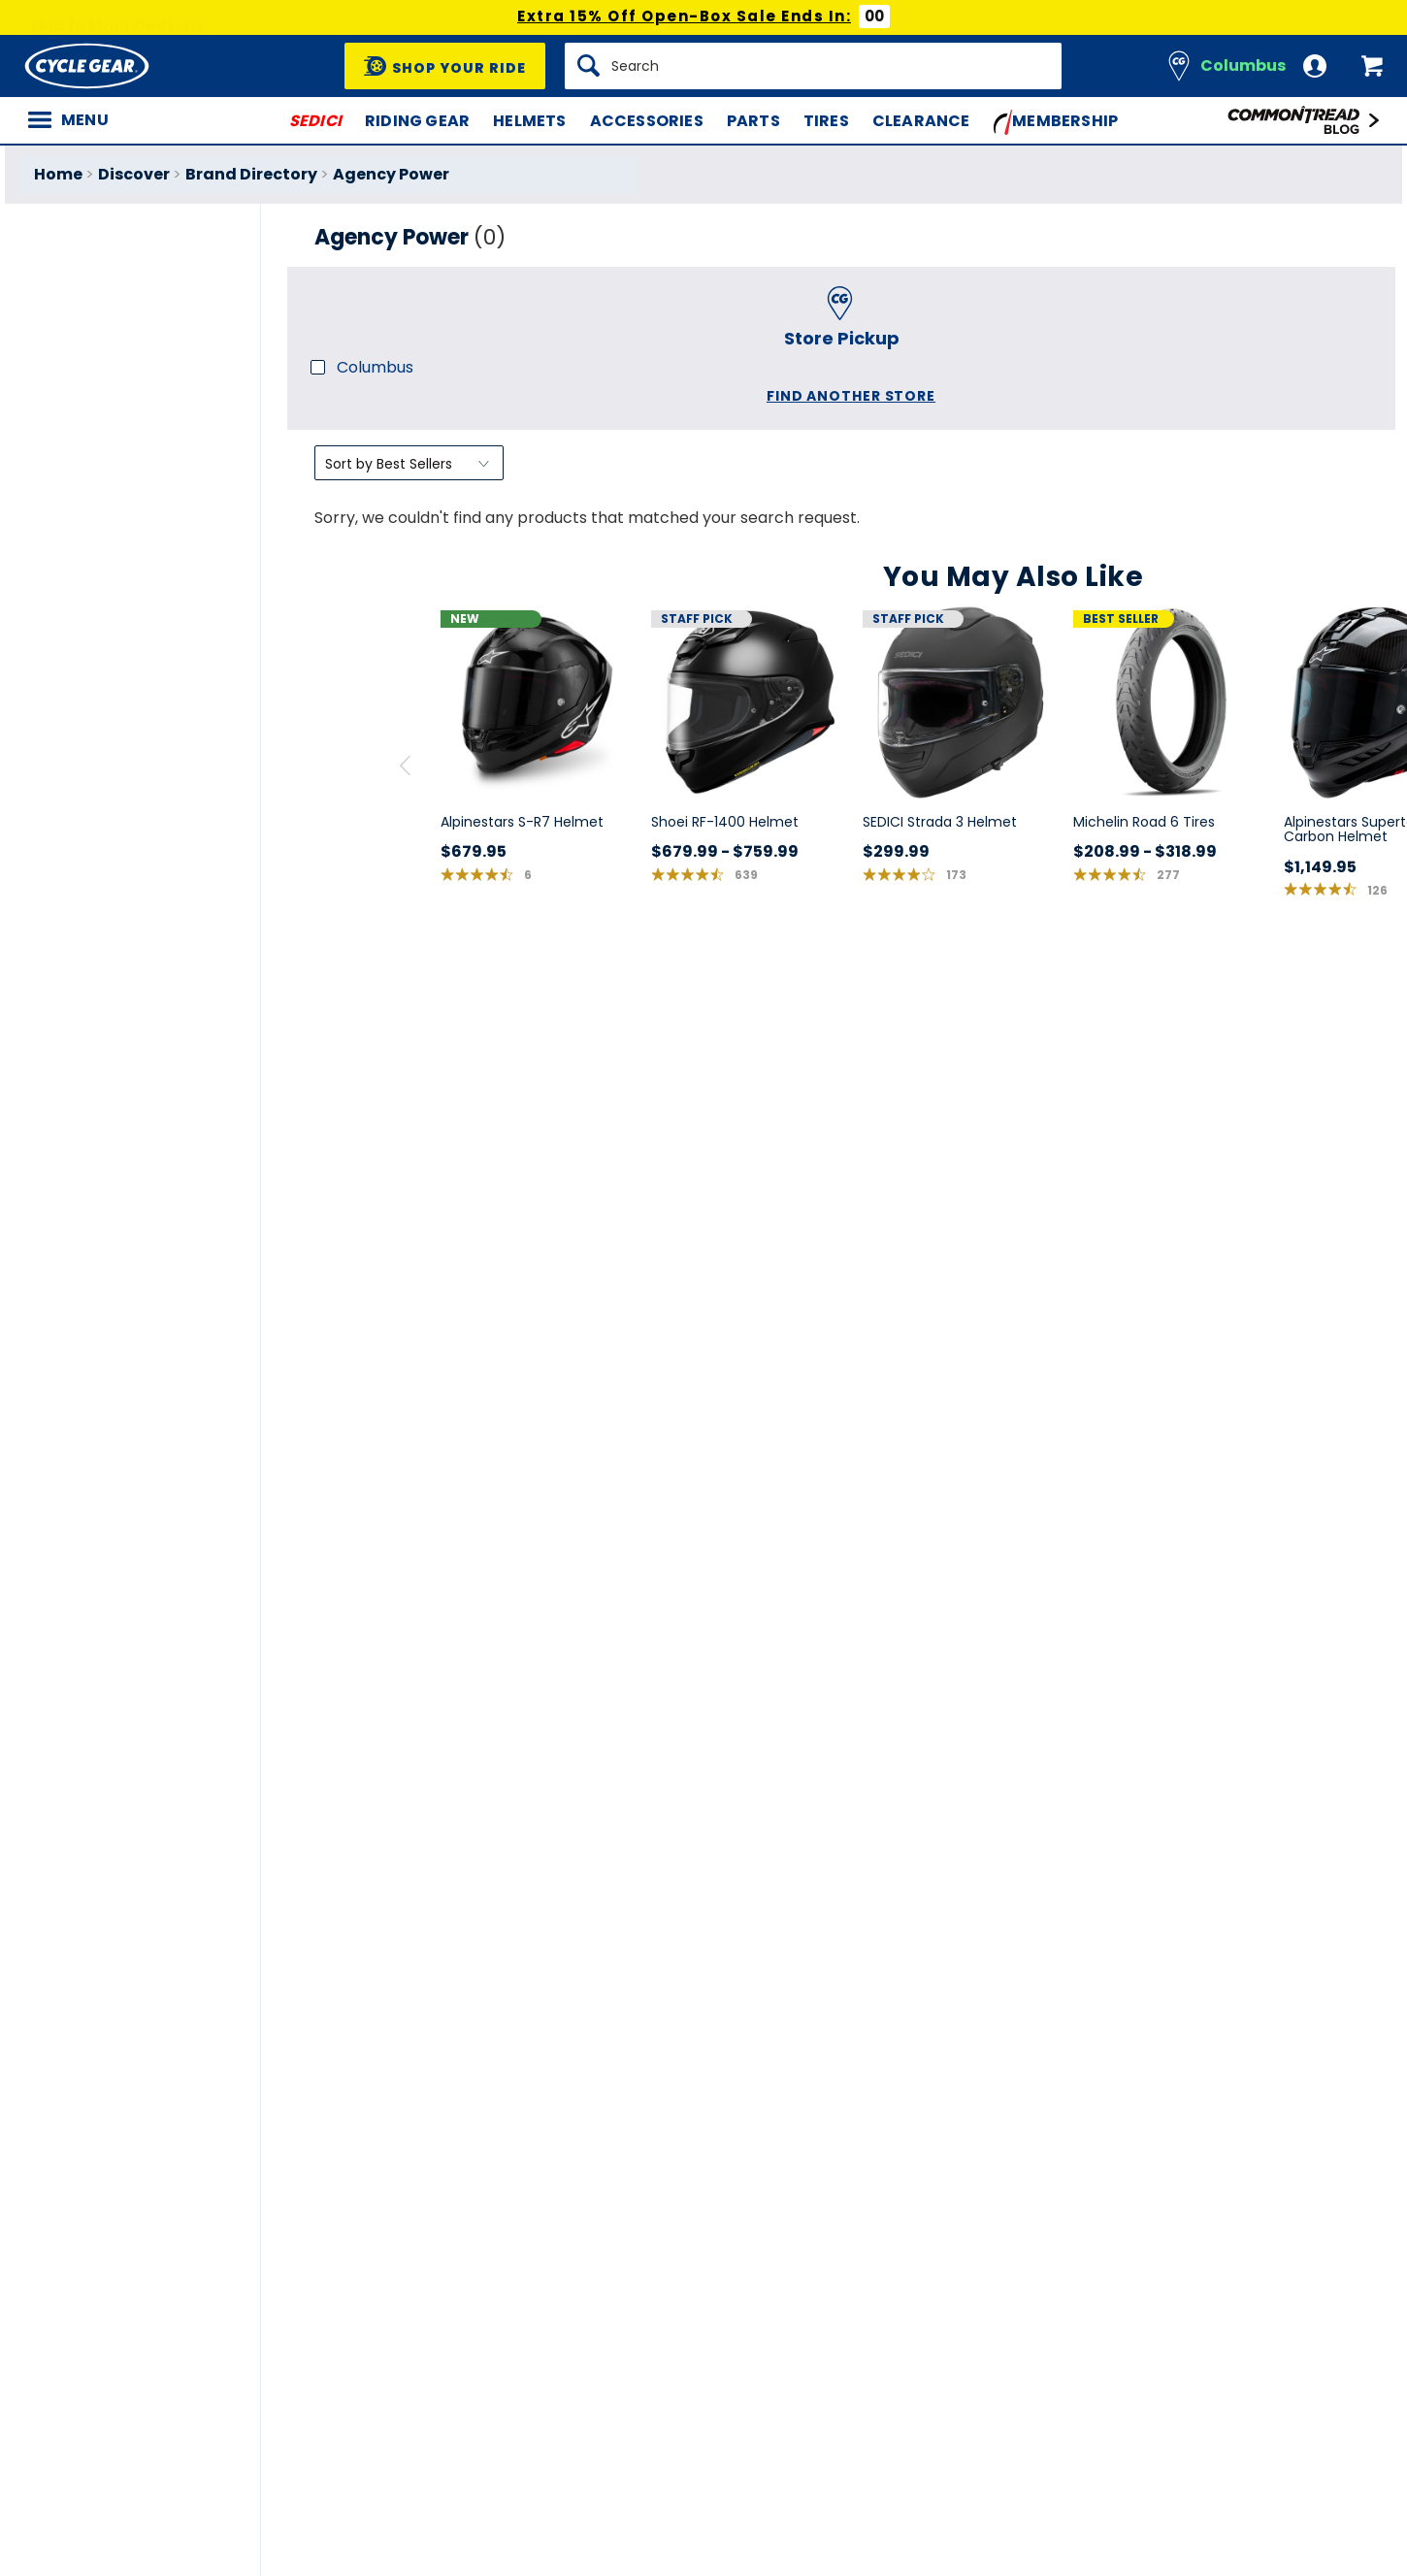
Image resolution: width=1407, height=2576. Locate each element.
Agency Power (391, 174)
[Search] (813, 66)
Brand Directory (251, 174)
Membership (1056, 122)
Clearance (921, 121)
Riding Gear (417, 121)
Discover (134, 174)
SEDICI (315, 121)
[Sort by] (409, 462)
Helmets (529, 121)
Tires (826, 121)
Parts (753, 121)
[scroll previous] (405, 765)
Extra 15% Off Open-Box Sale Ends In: (684, 16)
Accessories (647, 121)
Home (58, 174)
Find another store (851, 396)
